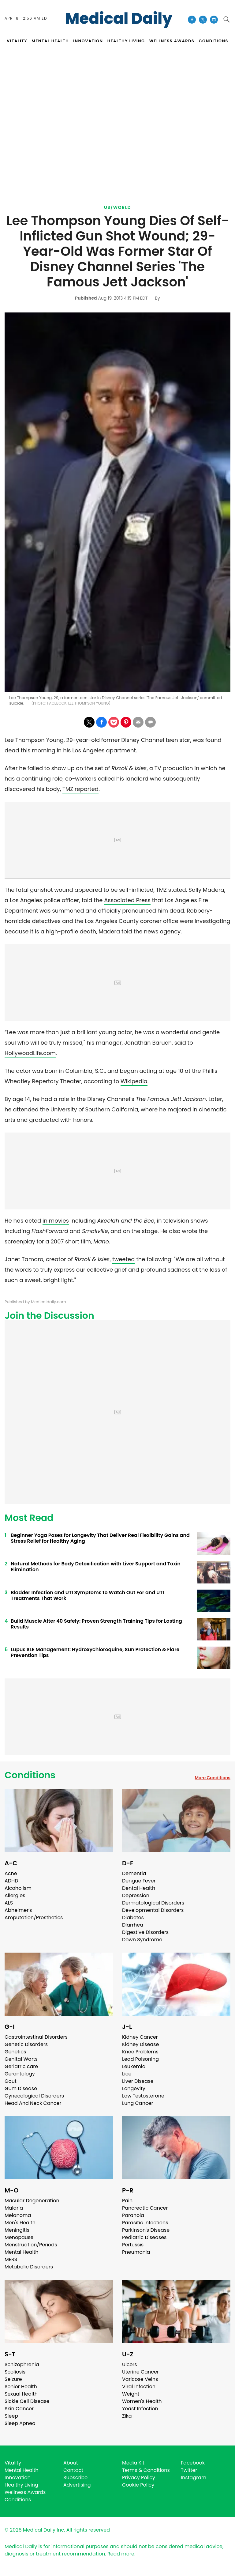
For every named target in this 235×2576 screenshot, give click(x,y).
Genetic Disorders (26, 2044)
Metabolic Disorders (29, 2266)
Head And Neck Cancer (33, 2103)
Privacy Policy (138, 2477)
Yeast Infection (140, 2408)
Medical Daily (119, 18)
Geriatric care (21, 2066)
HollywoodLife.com (30, 1053)
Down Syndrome (142, 1939)
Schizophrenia (22, 2364)
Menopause (19, 2237)
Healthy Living (21, 2484)
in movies (56, 1220)
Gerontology (20, 2073)
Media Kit (133, 2462)
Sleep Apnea (20, 2423)
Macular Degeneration (32, 2200)
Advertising (77, 2484)
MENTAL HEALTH (50, 41)
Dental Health (138, 1888)
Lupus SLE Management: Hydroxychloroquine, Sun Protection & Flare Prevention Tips (95, 1652)
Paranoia (133, 2215)
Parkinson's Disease (146, 2230)
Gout (11, 2081)
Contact (73, 2470)
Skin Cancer (19, 2408)
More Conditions (212, 1778)
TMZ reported (80, 789)
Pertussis (133, 2244)
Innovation (18, 2477)
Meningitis (17, 2230)
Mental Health (22, 2252)
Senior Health (21, 2386)
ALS (9, 1902)
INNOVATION (88, 41)
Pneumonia (136, 2252)
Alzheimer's (18, 1910)
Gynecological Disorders (34, 2095)
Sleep (11, 2415)
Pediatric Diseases (144, 2237)
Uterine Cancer (140, 2371)
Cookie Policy (138, 2484)
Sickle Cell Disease (27, 2401)
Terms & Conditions (146, 2470)
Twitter (189, 2470)
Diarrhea (132, 1924)
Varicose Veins (140, 2379)
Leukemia (133, 2066)
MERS (11, 2259)
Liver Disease (138, 2081)
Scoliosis (15, 2371)
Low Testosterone (143, 2095)
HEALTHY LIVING (126, 41)
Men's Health (20, 2222)
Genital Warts (21, 2059)
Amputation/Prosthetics (34, 1917)
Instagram (193, 2477)
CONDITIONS (213, 41)
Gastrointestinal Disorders (36, 2037)
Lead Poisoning (140, 2059)
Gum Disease (21, 2088)
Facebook (193, 2462)
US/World (117, 207)
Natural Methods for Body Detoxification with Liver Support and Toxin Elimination (96, 1566)
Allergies (15, 1895)
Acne (11, 1873)
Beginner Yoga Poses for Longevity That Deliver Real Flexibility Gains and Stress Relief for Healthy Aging (100, 1538)
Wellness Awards (172, 41)
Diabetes (133, 1917)
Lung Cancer (137, 2103)
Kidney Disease (140, 2044)
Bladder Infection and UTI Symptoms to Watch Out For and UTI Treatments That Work (87, 1595)
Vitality (13, 2462)
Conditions (30, 1775)
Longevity (133, 2088)
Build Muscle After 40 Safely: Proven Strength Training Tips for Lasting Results (96, 1623)
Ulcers (129, 2364)
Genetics (15, 2051)
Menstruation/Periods (31, 2244)
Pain (127, 2200)
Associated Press (127, 900)
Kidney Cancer (140, 2037)
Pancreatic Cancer (145, 2207)
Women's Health (142, 2401)
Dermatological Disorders (153, 1902)
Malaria (14, 2207)
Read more (120, 2553)
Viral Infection (138, 2386)
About (70, 2462)
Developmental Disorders (153, 1910)
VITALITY (17, 41)
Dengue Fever (139, 1880)
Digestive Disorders (145, 1932)
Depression (135, 1895)
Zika (127, 2415)
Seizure (13, 2379)
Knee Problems (140, 2051)
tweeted (123, 1259)
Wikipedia (134, 1081)
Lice (126, 2073)
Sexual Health (21, 2393)
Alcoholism (18, 1888)
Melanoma (18, 2215)
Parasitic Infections (145, 2222)
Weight (130, 2393)
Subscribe (75, 2477)
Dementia (134, 1873)
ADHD (11, 1880)
